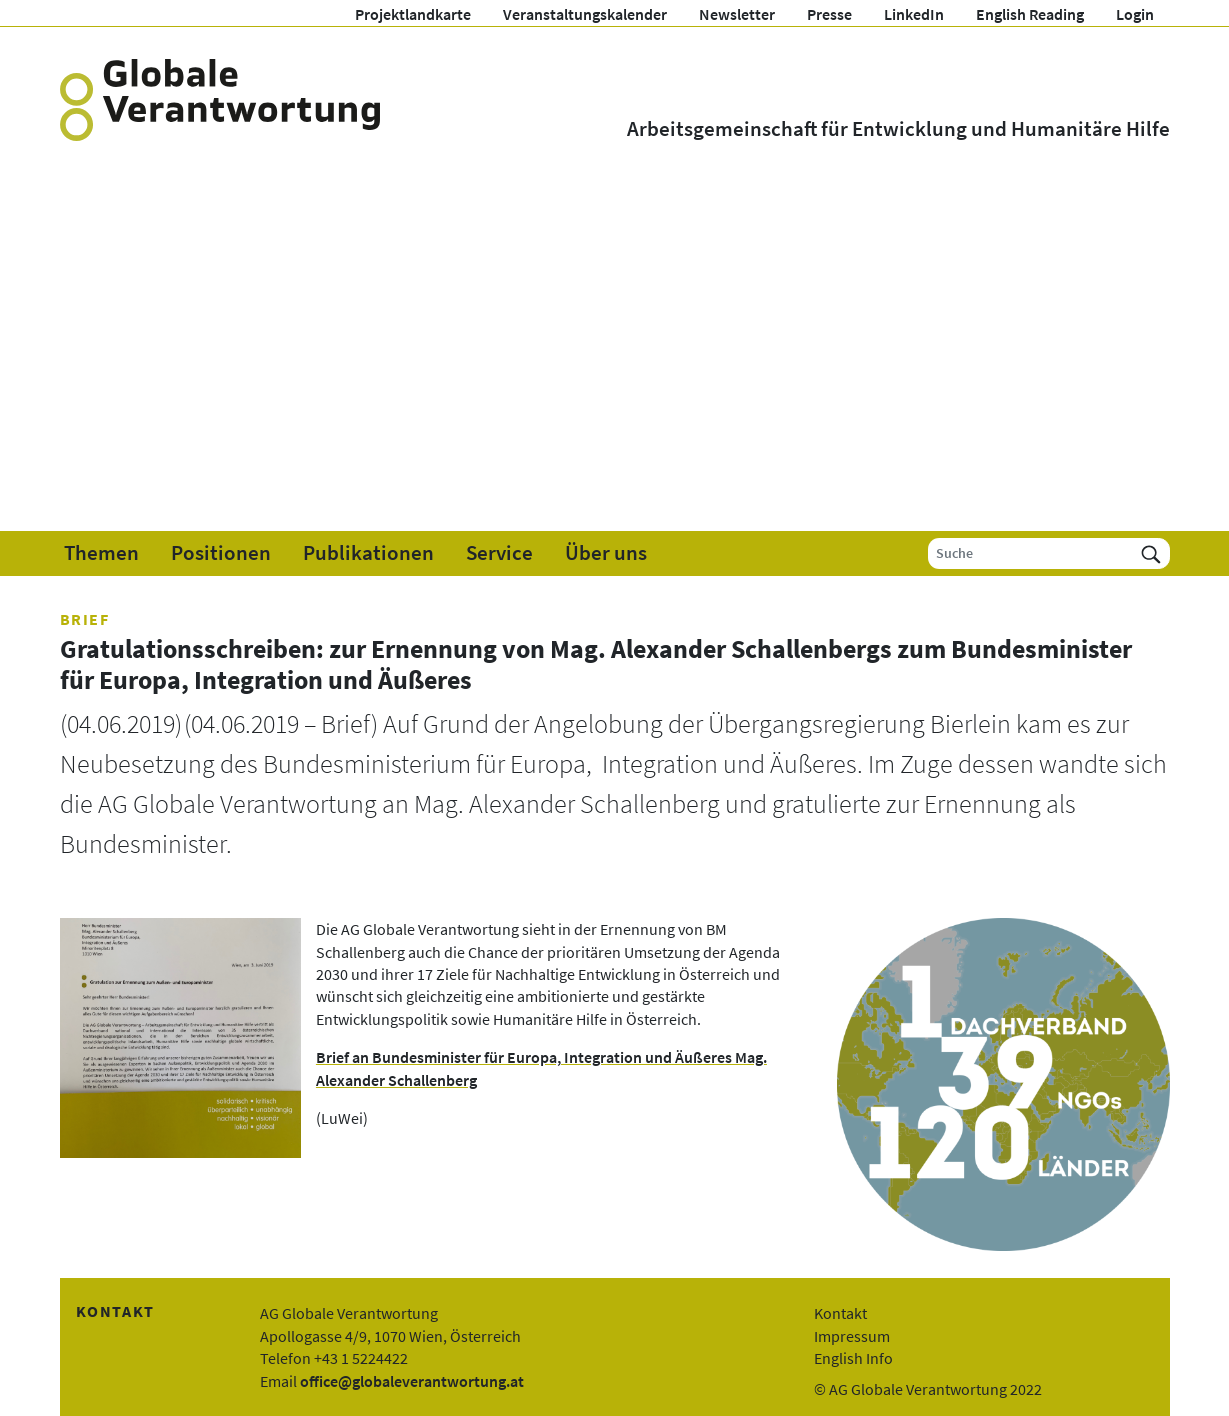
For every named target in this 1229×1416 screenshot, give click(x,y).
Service (499, 553)
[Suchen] (1151, 553)
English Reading (1030, 14)
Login (1135, 14)
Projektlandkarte (413, 14)
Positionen (221, 553)
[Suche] (1030, 553)
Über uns (606, 553)
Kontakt (840, 1313)
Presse (829, 14)
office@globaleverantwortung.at (412, 1381)
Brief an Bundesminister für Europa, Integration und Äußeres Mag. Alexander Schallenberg (541, 1068)
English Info (853, 1358)
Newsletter (737, 14)
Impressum (852, 1336)
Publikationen (368, 553)
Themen (101, 553)
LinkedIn (914, 14)
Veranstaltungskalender (585, 14)
